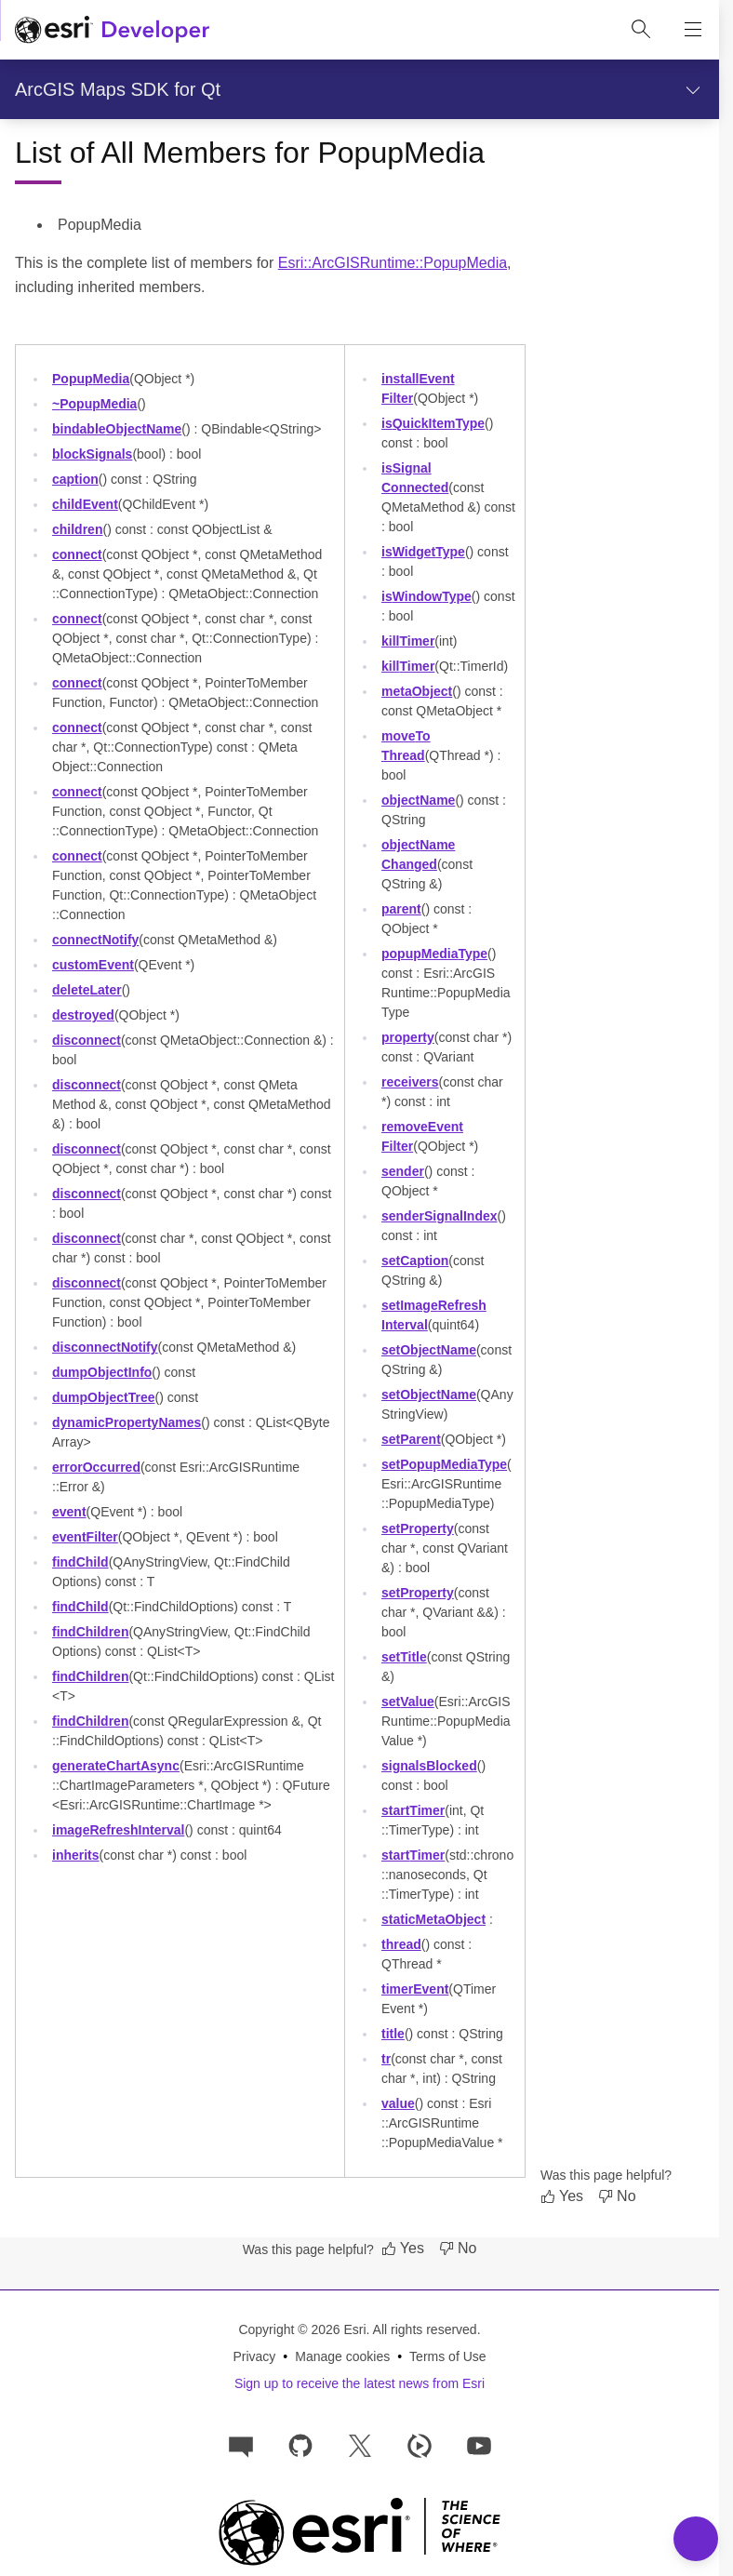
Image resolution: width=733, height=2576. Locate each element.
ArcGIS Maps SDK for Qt (117, 89)
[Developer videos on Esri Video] (419, 2444)
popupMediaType (434, 953)
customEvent (93, 964)
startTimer (413, 1810)
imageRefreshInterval (118, 1829)
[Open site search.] (641, 30)
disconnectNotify (105, 1347)
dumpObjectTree (103, 1397)
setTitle (404, 1656)
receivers (410, 1081)
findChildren (90, 1631)
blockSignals (92, 454)
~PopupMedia (94, 403)
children (77, 529)
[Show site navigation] (693, 30)
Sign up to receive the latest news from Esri (359, 2383)
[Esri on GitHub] (300, 2444)
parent (401, 908)
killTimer (407, 641)
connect (77, 554)
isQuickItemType (433, 423)
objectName (418, 800)
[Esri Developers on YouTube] (479, 2444)
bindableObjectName (116, 428)
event (69, 1511)
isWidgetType (423, 551)
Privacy (254, 2356)
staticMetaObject (433, 1919)
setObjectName (428, 1349)
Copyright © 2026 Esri (302, 2329)
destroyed (83, 1015)
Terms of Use (447, 2356)
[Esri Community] (241, 2444)
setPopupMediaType (444, 1464)
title (393, 2033)
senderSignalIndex (439, 1215)
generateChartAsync (116, 1765)
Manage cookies (342, 2356)
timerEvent (414, 1989)
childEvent (85, 504)
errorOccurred (96, 1467)
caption (75, 479)
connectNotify (95, 939)
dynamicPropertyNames (126, 1422)
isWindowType (426, 596)
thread (401, 1944)
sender (402, 1171)
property (407, 1037)
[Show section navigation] (693, 89)
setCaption (414, 1260)
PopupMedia (90, 378)
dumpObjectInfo (102, 1372)
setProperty (417, 1528)
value (398, 2103)
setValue (407, 1701)
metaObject (416, 691)
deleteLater (87, 989)
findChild (80, 1562)
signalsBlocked (429, 1765)
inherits (76, 1855)
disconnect (86, 1040)
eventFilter (85, 1536)
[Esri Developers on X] (360, 2444)
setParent (411, 1439)
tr (386, 2058)
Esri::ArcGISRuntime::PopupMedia (392, 263)
